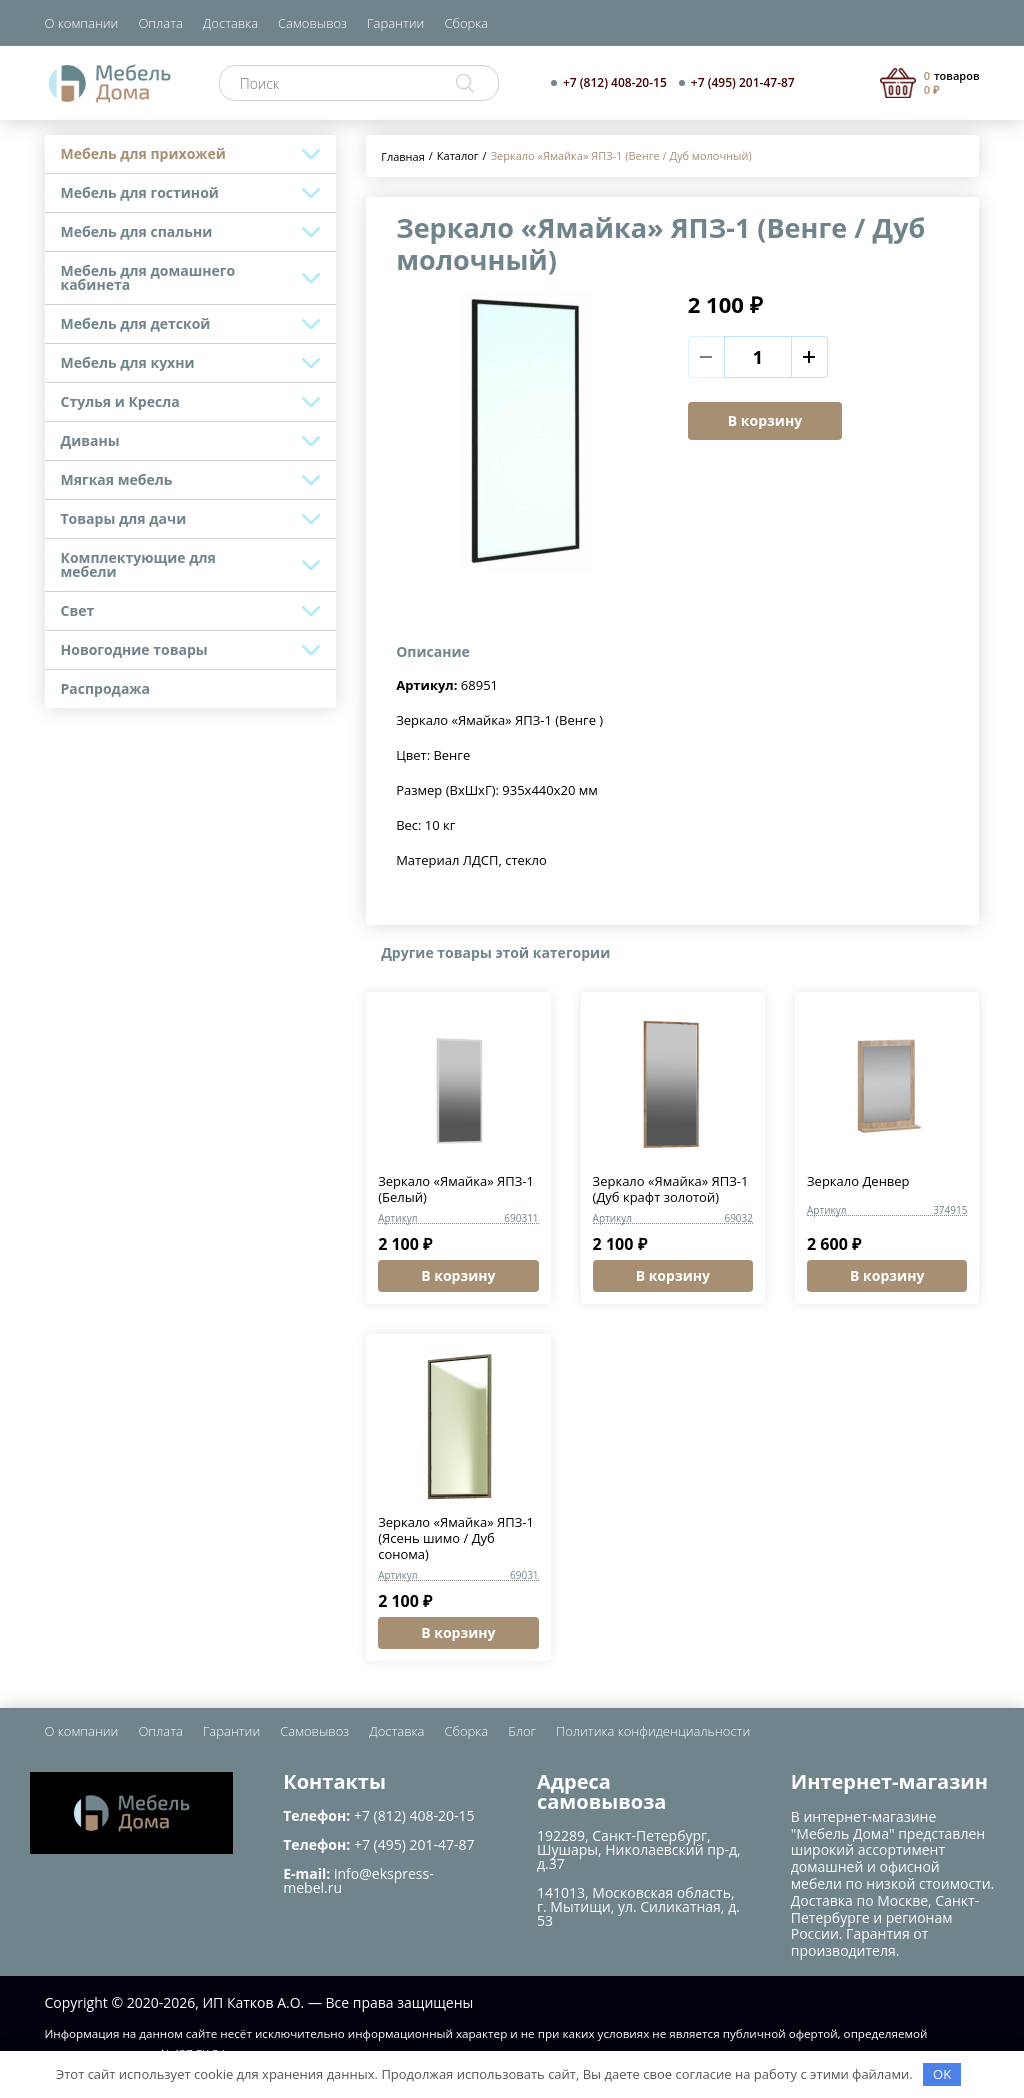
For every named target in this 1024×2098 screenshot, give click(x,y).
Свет (78, 610)
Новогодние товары (134, 649)
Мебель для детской (136, 323)
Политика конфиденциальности (653, 1731)
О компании (82, 23)
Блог (522, 1731)
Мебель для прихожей (143, 153)
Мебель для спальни (137, 231)
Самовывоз (312, 23)
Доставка (230, 23)
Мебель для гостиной (140, 192)
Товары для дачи (124, 518)
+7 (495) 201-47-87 (743, 83)
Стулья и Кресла (120, 401)
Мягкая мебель (117, 479)
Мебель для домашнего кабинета (148, 277)
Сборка (466, 23)
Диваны (90, 440)
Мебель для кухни (128, 362)
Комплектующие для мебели (138, 564)
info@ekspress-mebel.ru (358, 1880)
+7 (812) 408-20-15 (615, 83)
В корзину (765, 420)
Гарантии (395, 23)
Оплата (160, 23)
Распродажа (106, 688)
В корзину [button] (458, 1275)
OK (942, 2074)
